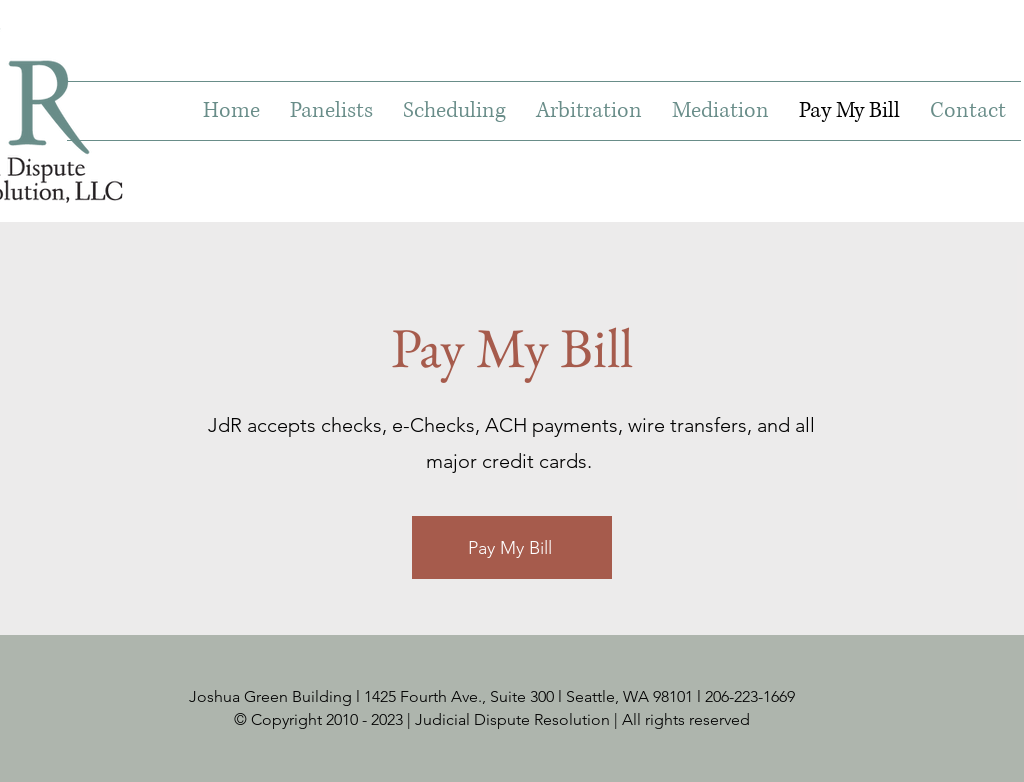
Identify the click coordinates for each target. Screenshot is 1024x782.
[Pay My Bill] (512, 547)
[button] (331, 111)
